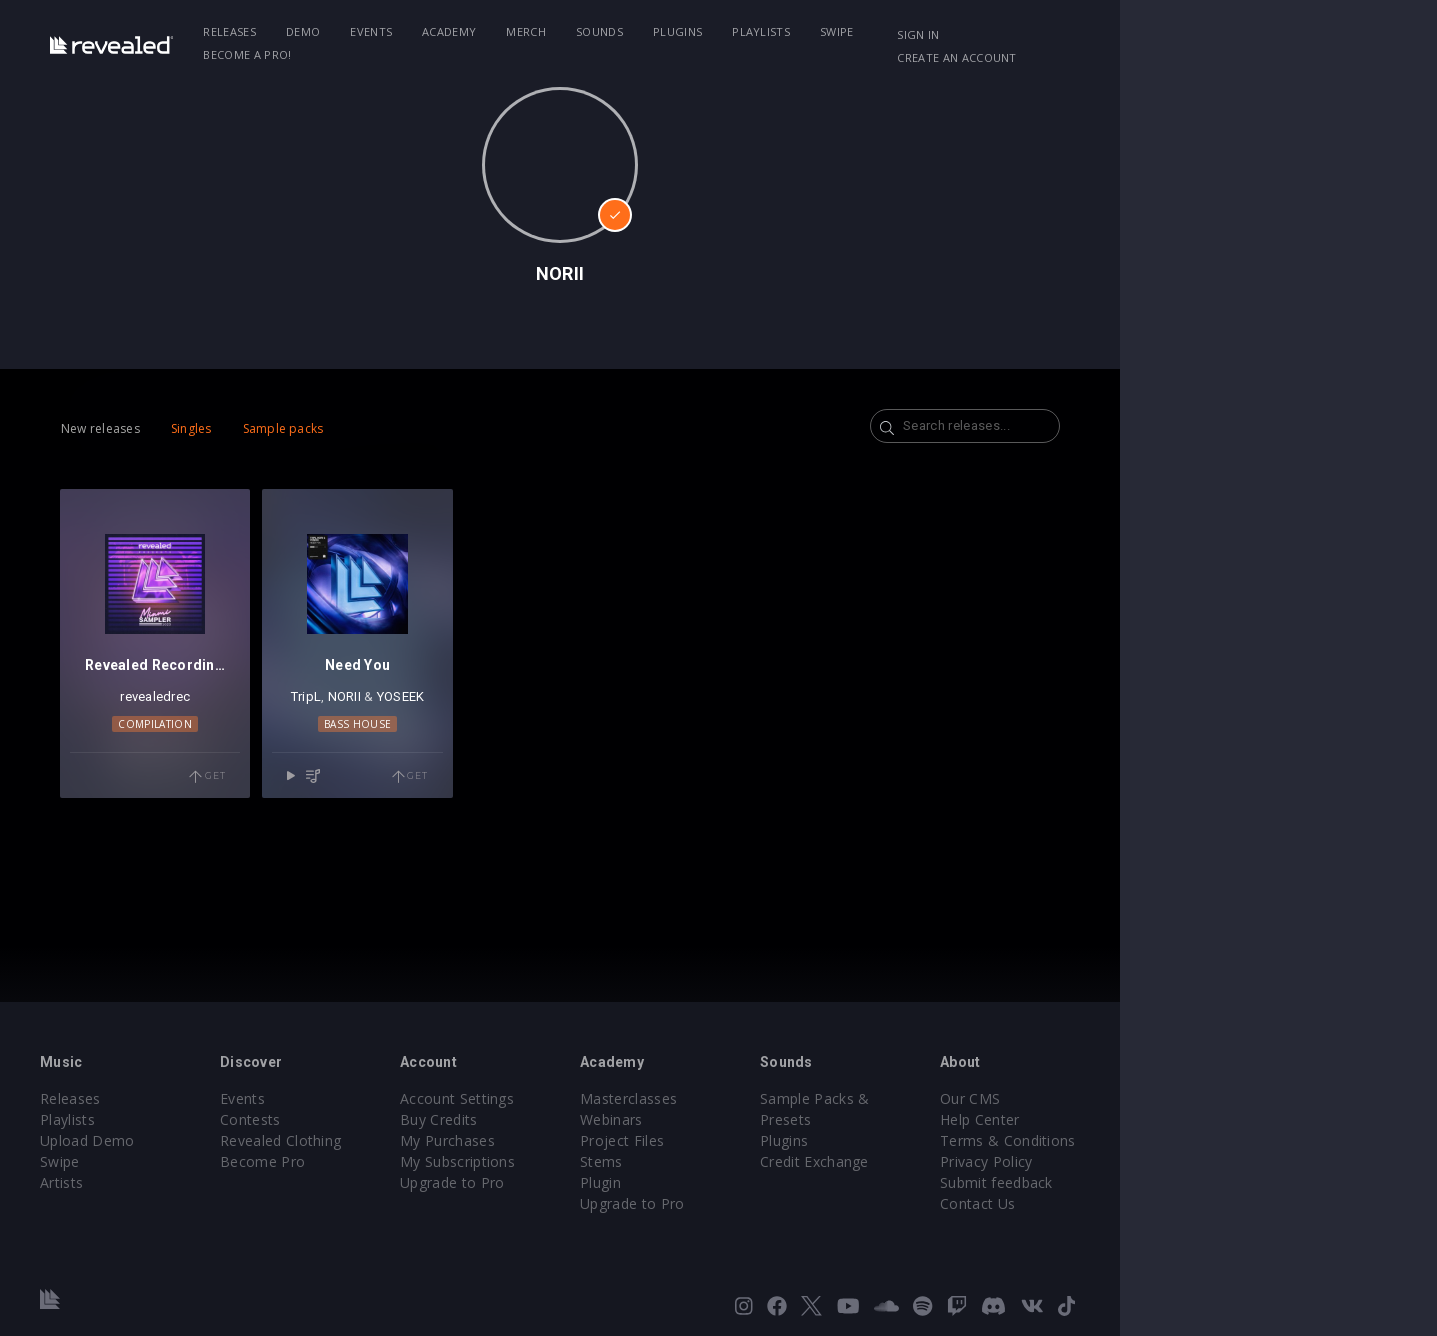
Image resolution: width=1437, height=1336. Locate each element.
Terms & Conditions (1227, 1140)
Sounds (676, 31)
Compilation (226, 768)
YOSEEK (515, 740)
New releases (149, 428)
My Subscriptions (586, 1161)
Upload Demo (156, 1140)
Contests (349, 1119)
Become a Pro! (1005, 31)
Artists (130, 1182)
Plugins (754, 31)
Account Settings (586, 1098)
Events (448, 31)
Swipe (914, 31)
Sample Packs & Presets (1031, 1098)
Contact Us (1196, 1203)
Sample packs (331, 428)
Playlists (838, 31)
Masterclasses (787, 1098)
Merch (604, 31)
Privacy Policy (1205, 1161)
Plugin (759, 1182)
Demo (380, 31)
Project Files (781, 1140)
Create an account (1258, 34)
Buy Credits (568, 1119)
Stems (760, 1161)
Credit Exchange (1003, 1140)
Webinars (770, 1119)
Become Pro (361, 1161)
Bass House (471, 768)
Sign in (1148, 34)
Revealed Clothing (379, 1140)
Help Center (1199, 1119)
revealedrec (226, 740)
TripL (420, 740)
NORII (458, 740)
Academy (526, 31)
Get (300, 821)
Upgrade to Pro (581, 1182)
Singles (239, 428)
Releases (307, 31)
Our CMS (1189, 1098)
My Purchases (576, 1140)
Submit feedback (1215, 1182)
